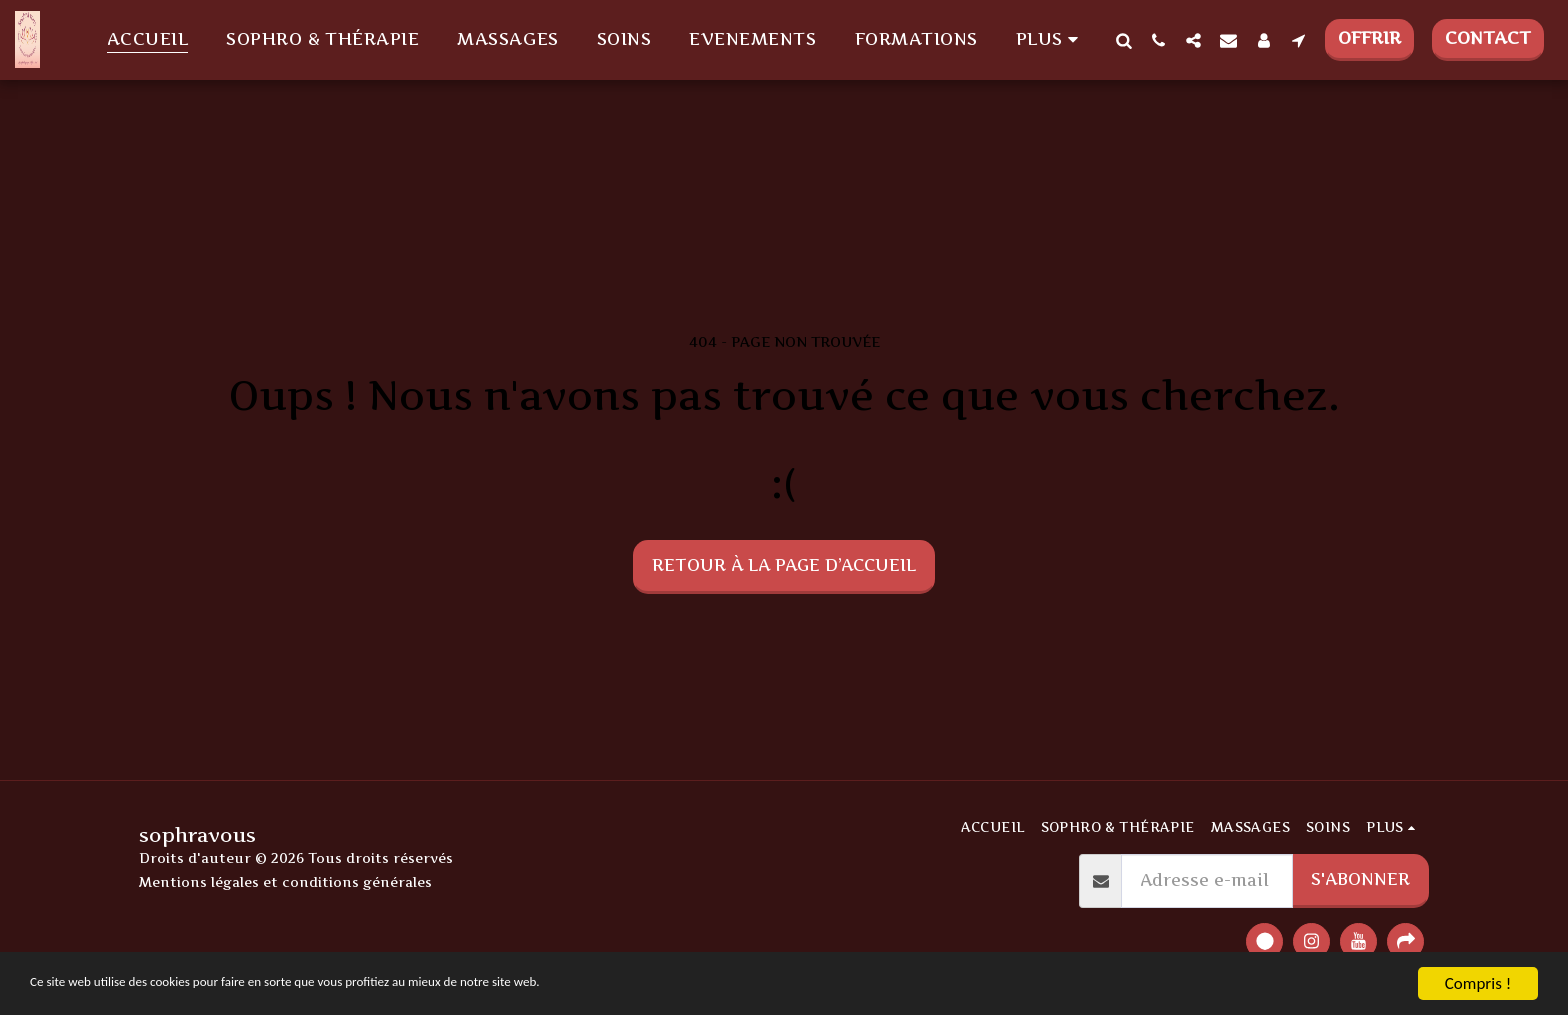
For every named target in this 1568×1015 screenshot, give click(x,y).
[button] (1123, 40)
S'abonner (1360, 879)
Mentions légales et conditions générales (285, 882)
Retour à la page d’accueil (784, 565)
